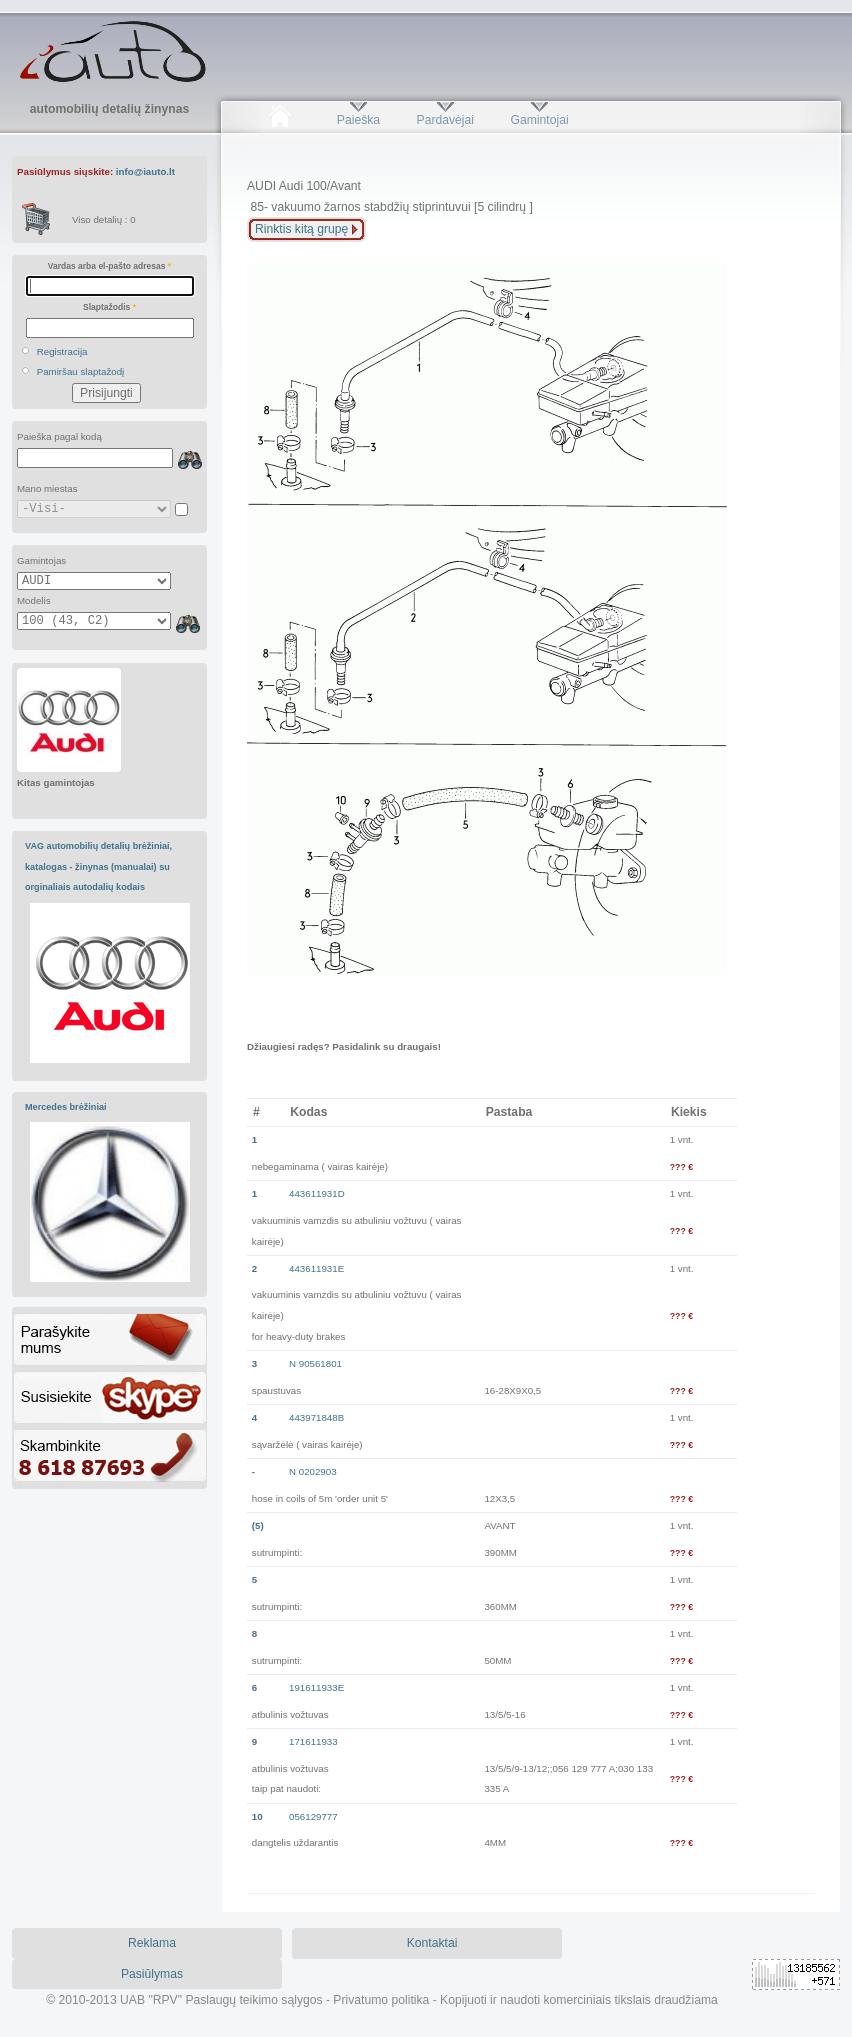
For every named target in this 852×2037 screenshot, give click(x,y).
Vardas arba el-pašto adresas (109, 266)
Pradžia (279, 120)
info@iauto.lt (145, 171)
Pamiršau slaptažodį (81, 371)
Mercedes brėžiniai (66, 1107)
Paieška (358, 120)
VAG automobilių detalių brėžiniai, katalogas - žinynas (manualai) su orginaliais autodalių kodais (98, 866)
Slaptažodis (109, 307)
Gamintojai (539, 120)
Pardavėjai (445, 120)
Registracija (62, 351)
